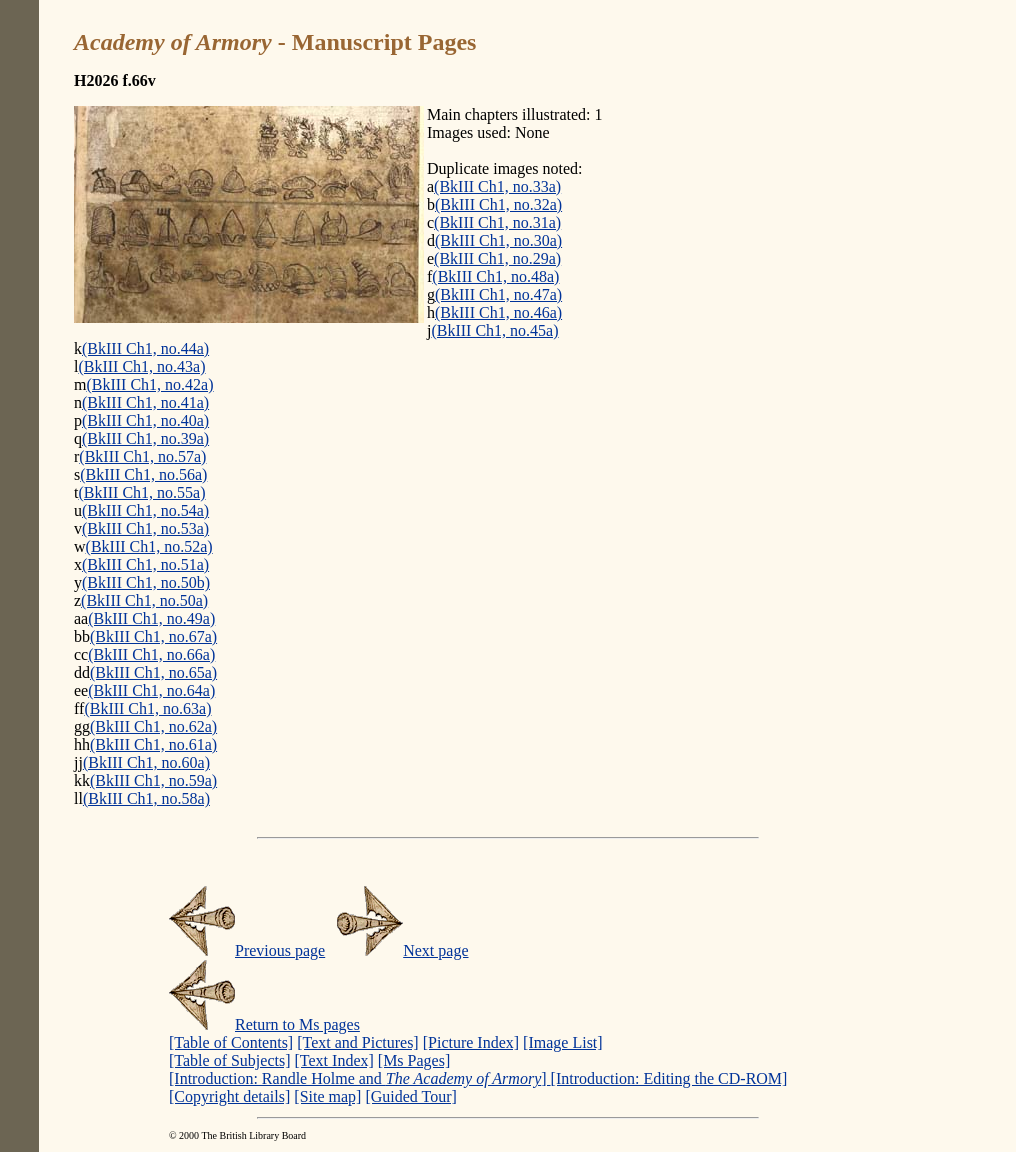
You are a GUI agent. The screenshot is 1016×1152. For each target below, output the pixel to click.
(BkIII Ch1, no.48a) (495, 276)
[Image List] (563, 1042)
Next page (402, 950)
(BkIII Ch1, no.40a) (145, 420)
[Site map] (327, 1096)
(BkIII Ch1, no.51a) (145, 564)
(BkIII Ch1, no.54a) (145, 510)
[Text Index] (334, 1060)
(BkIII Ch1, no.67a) (153, 636)
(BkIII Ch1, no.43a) (141, 366)
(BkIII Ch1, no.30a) (498, 240)
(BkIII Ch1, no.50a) (144, 600)
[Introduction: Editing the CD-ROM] (669, 1078)
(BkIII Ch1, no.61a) (153, 744)
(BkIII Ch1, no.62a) (153, 726)
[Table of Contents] (231, 1042)
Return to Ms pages (264, 1024)
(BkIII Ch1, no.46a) (498, 312)
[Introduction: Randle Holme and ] (360, 1078)
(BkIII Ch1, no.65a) (153, 672)
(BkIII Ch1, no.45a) (494, 330)
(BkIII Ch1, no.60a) (146, 762)
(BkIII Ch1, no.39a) (145, 438)
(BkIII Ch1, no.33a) (497, 186)
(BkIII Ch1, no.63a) (147, 708)
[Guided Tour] (410, 1096)
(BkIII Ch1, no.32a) (498, 204)
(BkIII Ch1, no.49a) (151, 618)
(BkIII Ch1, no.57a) (142, 456)
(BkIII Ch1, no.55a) (141, 492)
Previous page (247, 950)
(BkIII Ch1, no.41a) (145, 402)
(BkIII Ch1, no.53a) (145, 528)
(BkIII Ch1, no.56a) (143, 474)
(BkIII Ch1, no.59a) (153, 780)
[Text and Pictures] (358, 1042)
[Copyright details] (229, 1096)
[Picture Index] (471, 1042)
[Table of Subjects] (230, 1060)
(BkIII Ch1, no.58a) (146, 798)
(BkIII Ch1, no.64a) (151, 690)
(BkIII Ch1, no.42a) (149, 384)
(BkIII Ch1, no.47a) (498, 294)
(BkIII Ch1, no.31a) (497, 222)
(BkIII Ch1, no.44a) (145, 348)
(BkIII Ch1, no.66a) (151, 654)
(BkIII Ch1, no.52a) (149, 546)
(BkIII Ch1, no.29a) (497, 258)
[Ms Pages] (414, 1060)
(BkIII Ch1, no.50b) (146, 582)
